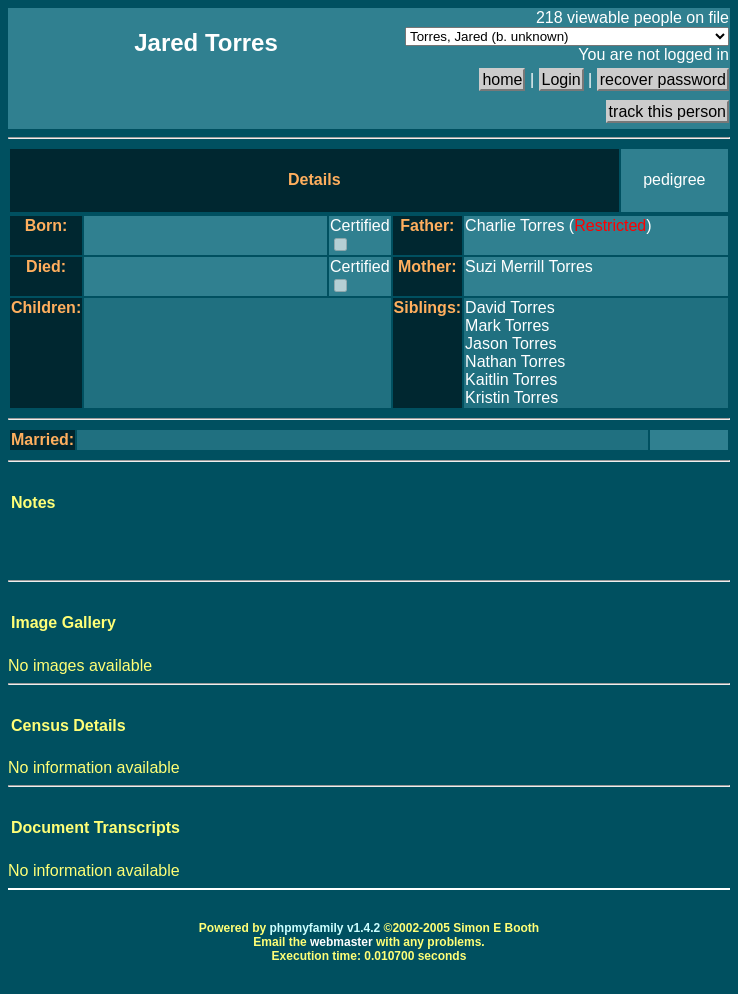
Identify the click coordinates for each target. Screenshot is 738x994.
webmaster (341, 942)
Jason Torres (510, 343)
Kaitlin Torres (511, 379)
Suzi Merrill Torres (529, 266)
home (502, 79)
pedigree (674, 179)
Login (561, 79)
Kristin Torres (511, 397)
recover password (663, 79)
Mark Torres (507, 325)
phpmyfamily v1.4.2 (325, 928)
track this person (667, 111)
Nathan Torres (515, 361)
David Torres (510, 307)
